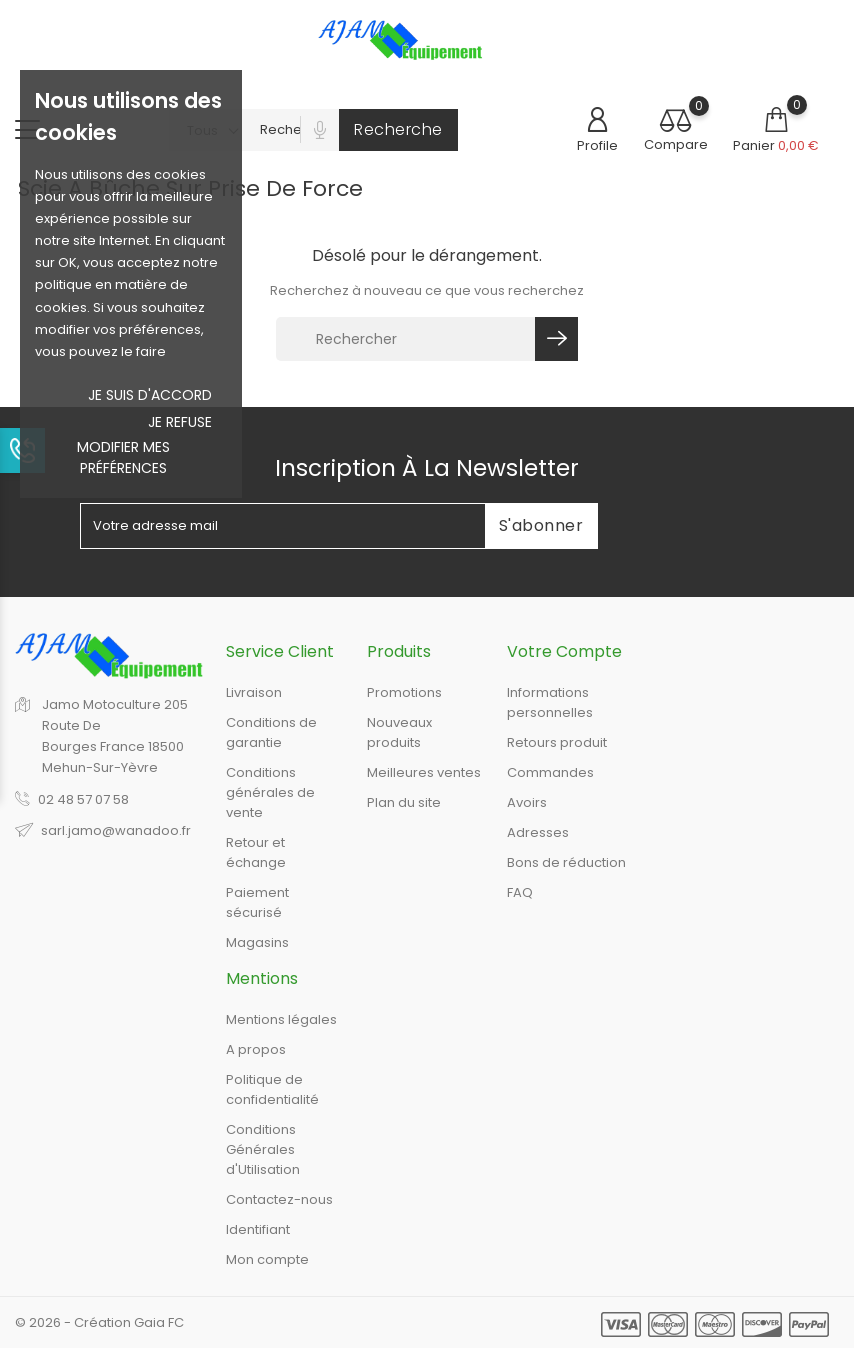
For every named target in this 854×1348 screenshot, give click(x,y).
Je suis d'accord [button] (150, 395)
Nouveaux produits (399, 732)
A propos (256, 1049)
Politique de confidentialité (272, 1089)
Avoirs (527, 802)
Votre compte (564, 651)
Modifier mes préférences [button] (123, 457)
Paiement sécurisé (257, 902)
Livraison (254, 692)
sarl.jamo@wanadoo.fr (116, 830)
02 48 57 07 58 (83, 799)
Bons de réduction (566, 862)
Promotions (404, 692)
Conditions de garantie (271, 732)
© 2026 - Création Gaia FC (99, 1322)
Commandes (550, 772)
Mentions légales (281, 1019)
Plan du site (404, 802)
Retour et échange (256, 852)
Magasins (257, 942)
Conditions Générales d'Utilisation (263, 1149)
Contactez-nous (279, 1199)
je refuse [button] (180, 422)
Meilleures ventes (424, 772)
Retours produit (557, 742)
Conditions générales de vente (270, 792)
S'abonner (541, 525)
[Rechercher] (408, 339)
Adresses (538, 832)
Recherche (398, 129)
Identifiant (258, 1229)
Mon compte (267, 1259)
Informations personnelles (550, 702)
